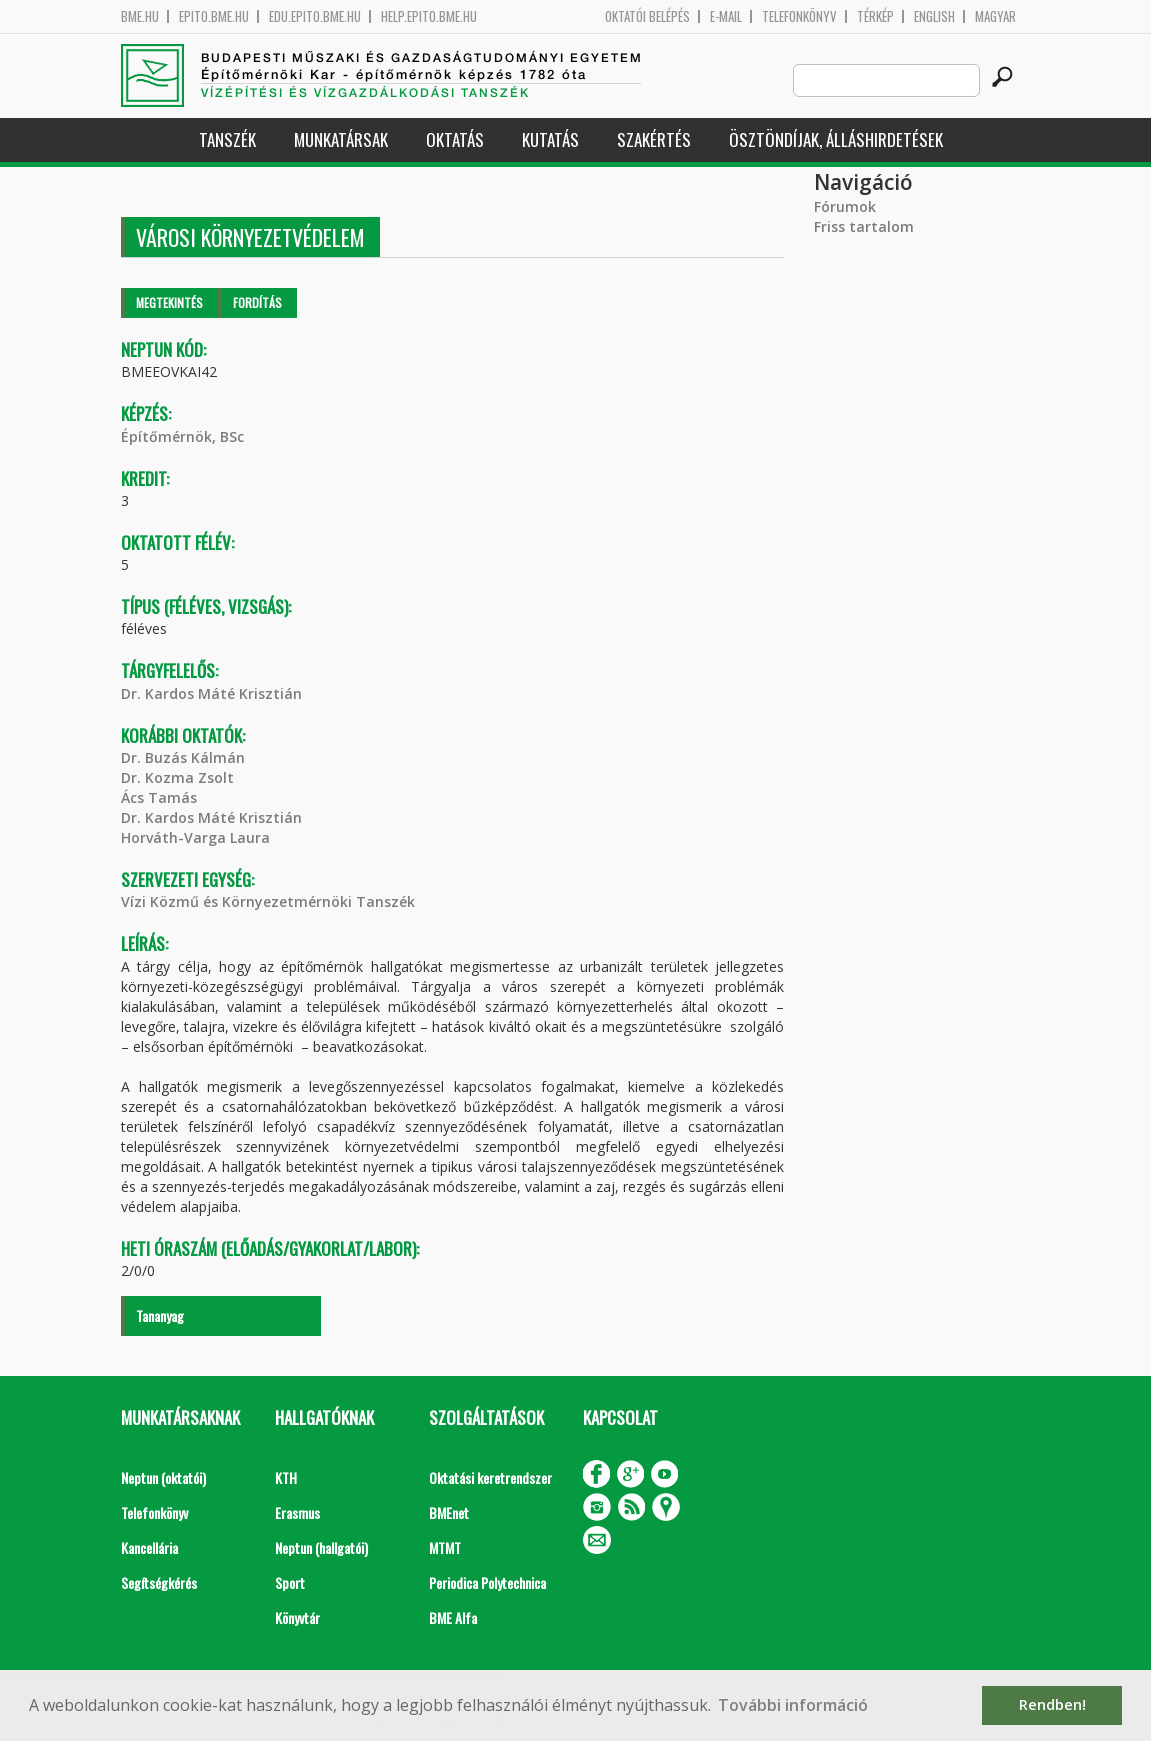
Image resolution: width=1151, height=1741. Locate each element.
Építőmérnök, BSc (182, 436)
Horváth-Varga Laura (195, 837)
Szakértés (654, 139)
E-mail (726, 16)
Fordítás (257, 302)
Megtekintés (169, 302)
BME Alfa (453, 1617)
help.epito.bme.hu (429, 16)
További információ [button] (793, 1705)
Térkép (875, 16)
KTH (286, 1477)
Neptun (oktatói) (163, 1477)
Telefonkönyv (799, 16)
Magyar (995, 16)
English (934, 16)
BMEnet (449, 1512)
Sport (290, 1582)
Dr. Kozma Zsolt (177, 777)
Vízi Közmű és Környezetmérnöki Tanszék (268, 901)
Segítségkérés (159, 1582)
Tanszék (227, 139)
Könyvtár (297, 1617)
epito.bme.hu (214, 16)
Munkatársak (341, 139)
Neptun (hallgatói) (321, 1547)
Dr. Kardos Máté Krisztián (211, 693)
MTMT (445, 1547)
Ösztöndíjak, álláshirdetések (836, 139)
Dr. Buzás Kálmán (183, 757)
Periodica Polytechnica (487, 1582)
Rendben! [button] (1052, 1704)
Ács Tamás (159, 797)
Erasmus (297, 1512)
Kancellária (149, 1547)
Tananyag (160, 1315)
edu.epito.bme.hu (315, 16)
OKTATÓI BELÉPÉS (647, 16)
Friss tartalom (864, 226)
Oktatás (455, 139)
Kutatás (550, 139)
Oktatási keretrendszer (490, 1477)
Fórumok (845, 206)
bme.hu (140, 16)
